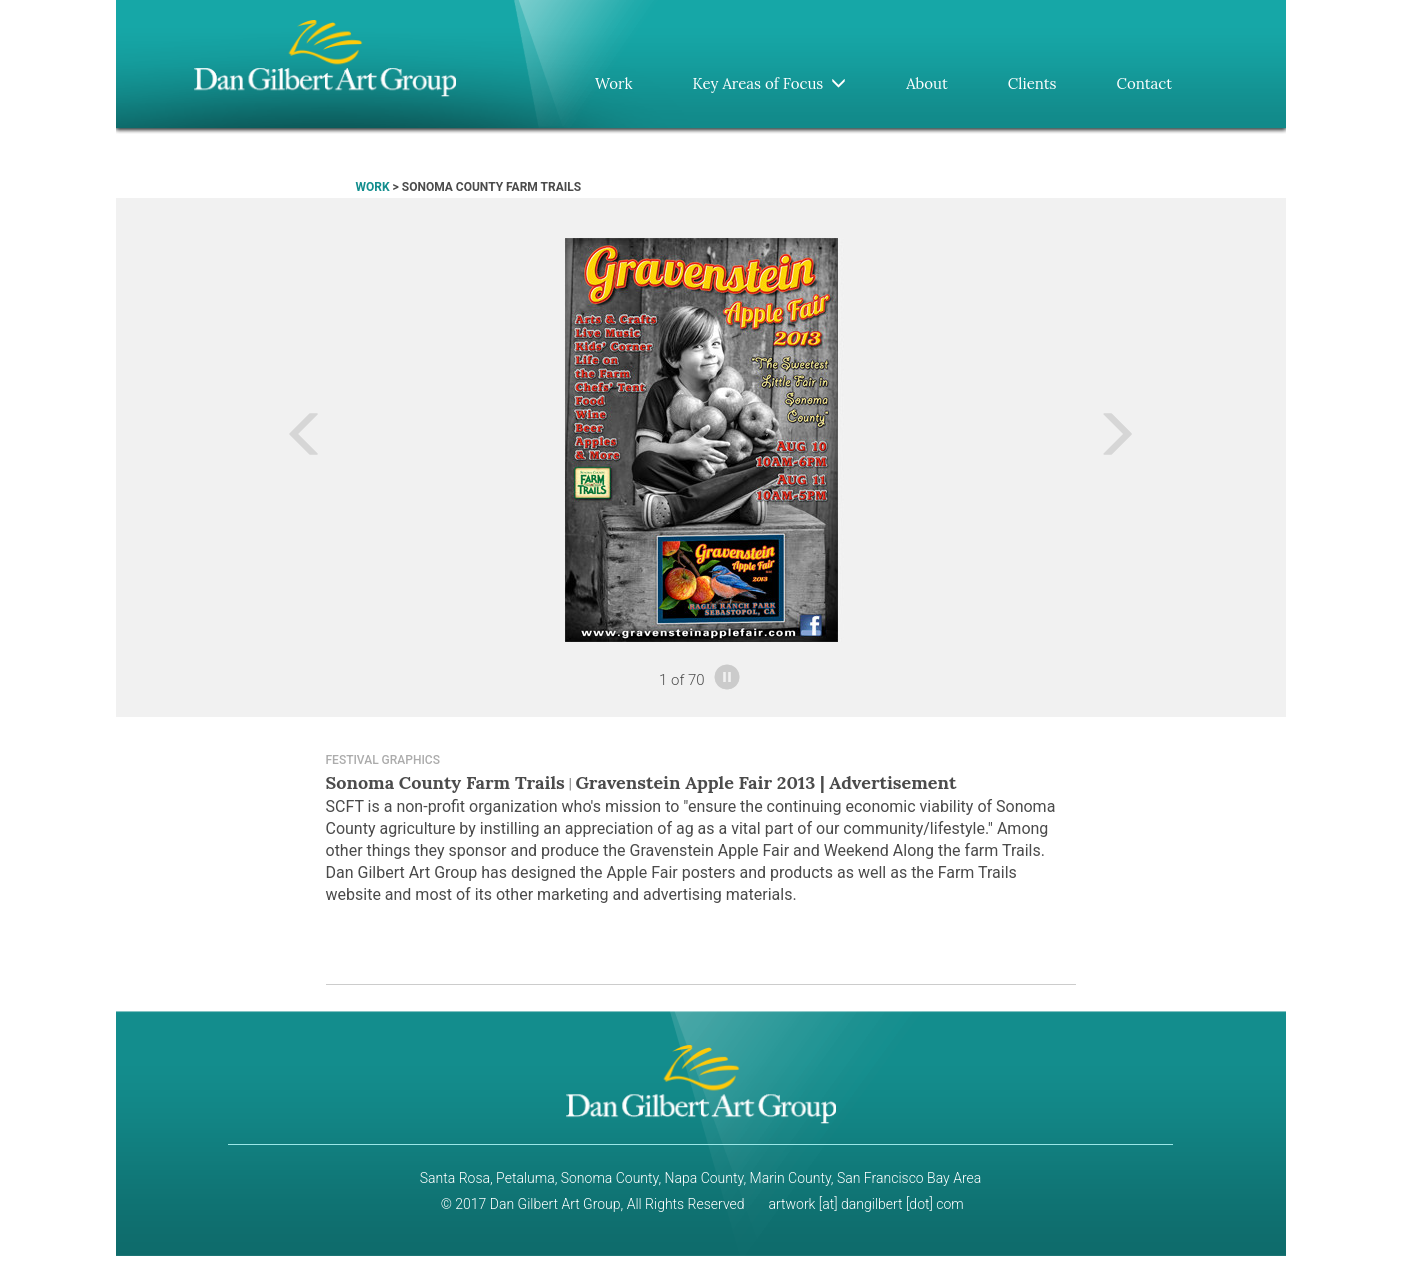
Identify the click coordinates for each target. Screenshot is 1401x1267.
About (927, 83)
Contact (1145, 83)
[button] (233, 440)
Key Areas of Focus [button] (769, 83)
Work (614, 83)
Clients (1032, 83)
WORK (373, 187)
